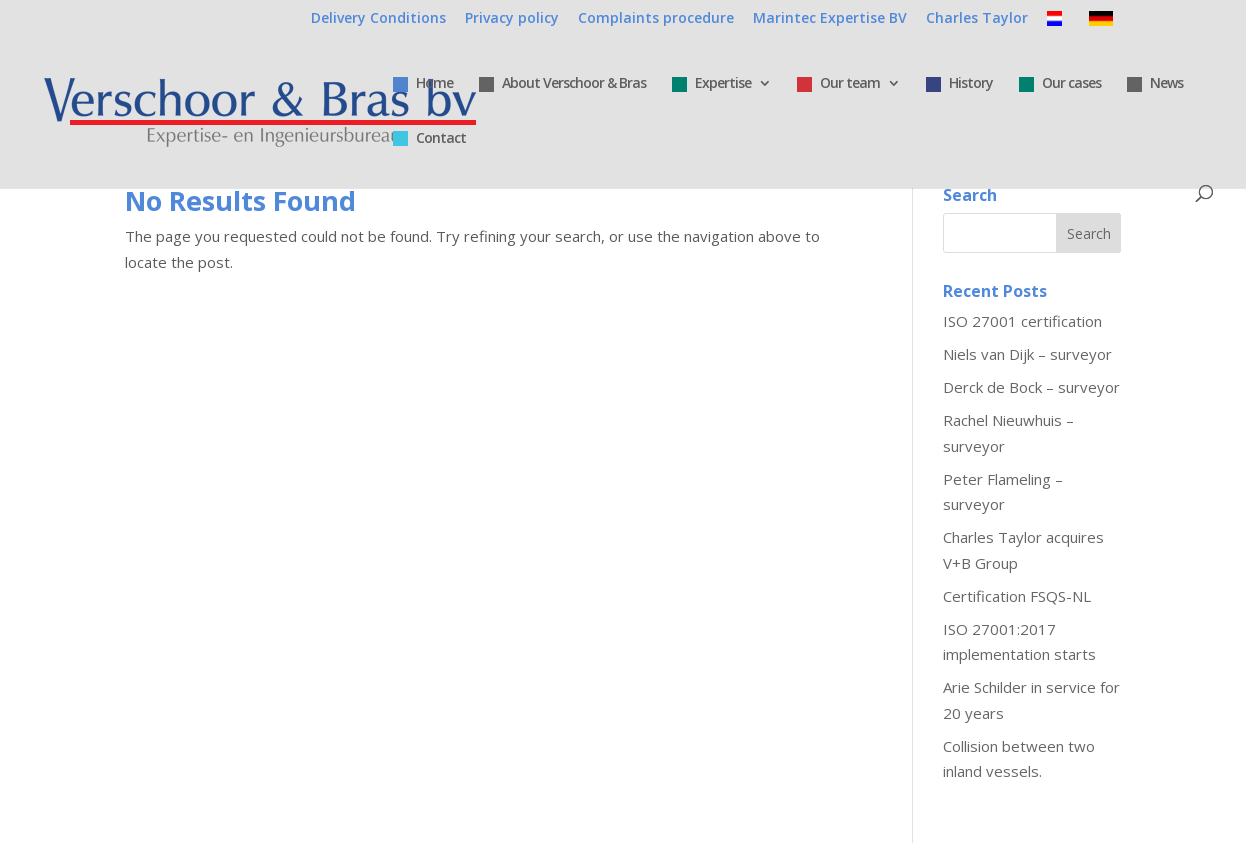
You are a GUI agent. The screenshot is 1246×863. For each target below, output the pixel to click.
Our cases (1060, 84)
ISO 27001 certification (1022, 321)
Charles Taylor (977, 19)
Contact (429, 139)
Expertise (711, 84)
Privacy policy (512, 19)
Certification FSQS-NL (1017, 596)
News (1155, 84)
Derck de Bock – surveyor (1031, 387)
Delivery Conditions (378, 19)
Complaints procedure (656, 19)
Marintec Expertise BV (830, 19)
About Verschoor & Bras (562, 84)
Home (423, 84)
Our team (838, 84)
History (959, 84)
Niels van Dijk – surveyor (1027, 354)
